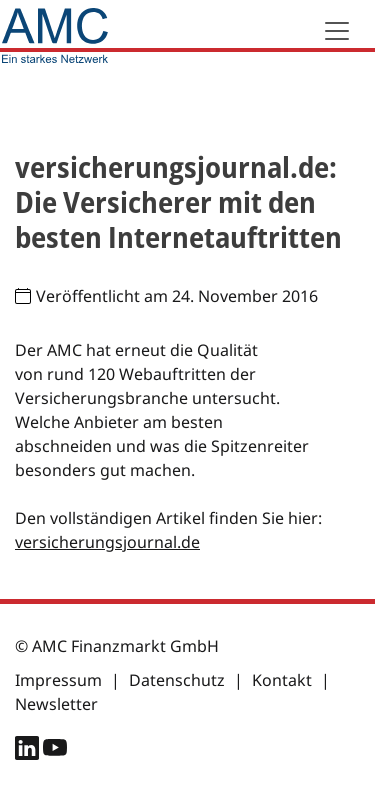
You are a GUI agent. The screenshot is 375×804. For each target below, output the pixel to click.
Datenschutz (177, 680)
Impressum (58, 680)
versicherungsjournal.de (107, 542)
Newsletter (56, 704)
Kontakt (282, 680)
